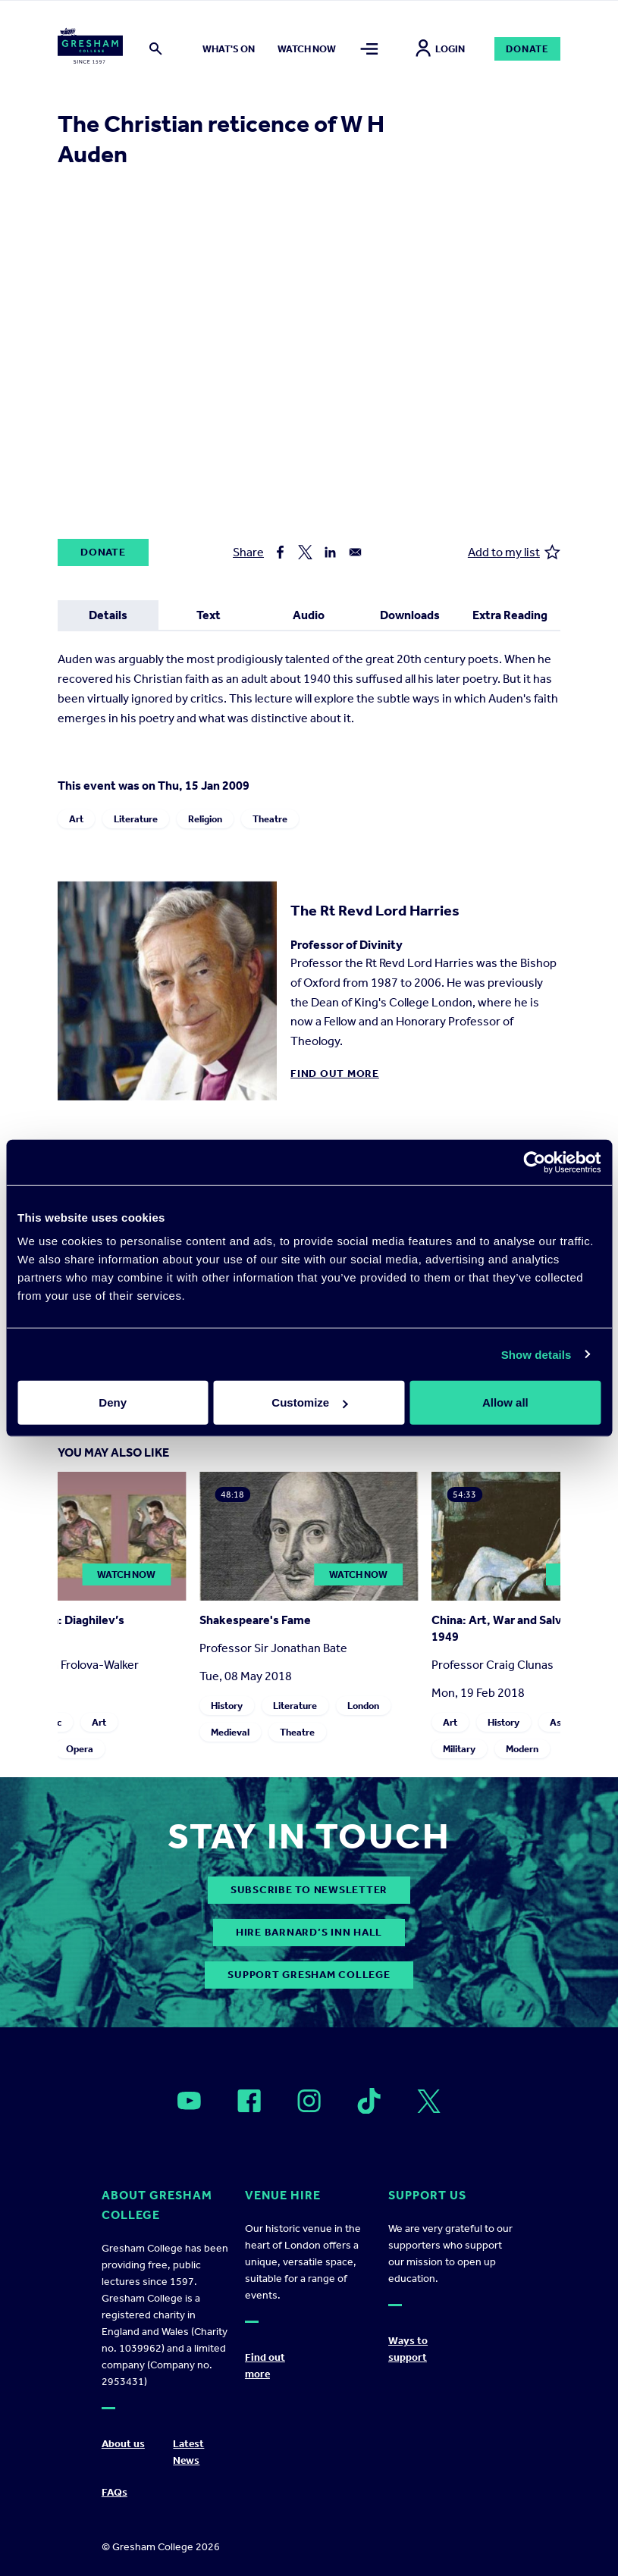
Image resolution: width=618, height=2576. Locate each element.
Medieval (231, 1732)
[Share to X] (305, 552)
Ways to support (408, 2349)
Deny (113, 1402)
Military (460, 1748)
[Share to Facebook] (280, 552)
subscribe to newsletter (309, 1889)
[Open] (189, 2101)
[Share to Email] (355, 552)
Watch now (307, 49)
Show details (536, 1353)
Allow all (505, 1402)
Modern (523, 1748)
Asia (560, 1722)
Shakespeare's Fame (256, 1620)
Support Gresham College (308, 1974)
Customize (309, 1402)
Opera (80, 1748)
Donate (527, 49)
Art (76, 819)
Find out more (334, 1073)
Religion (205, 819)
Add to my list (514, 552)
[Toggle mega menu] (369, 49)
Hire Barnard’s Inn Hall (309, 1932)
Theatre (270, 819)
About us (123, 2443)
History (227, 1705)
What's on (228, 49)
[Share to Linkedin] (330, 552)
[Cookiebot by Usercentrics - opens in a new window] (534, 1161)
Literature (136, 819)
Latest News (188, 2452)
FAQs (114, 2492)
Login (440, 48)
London (364, 1705)
